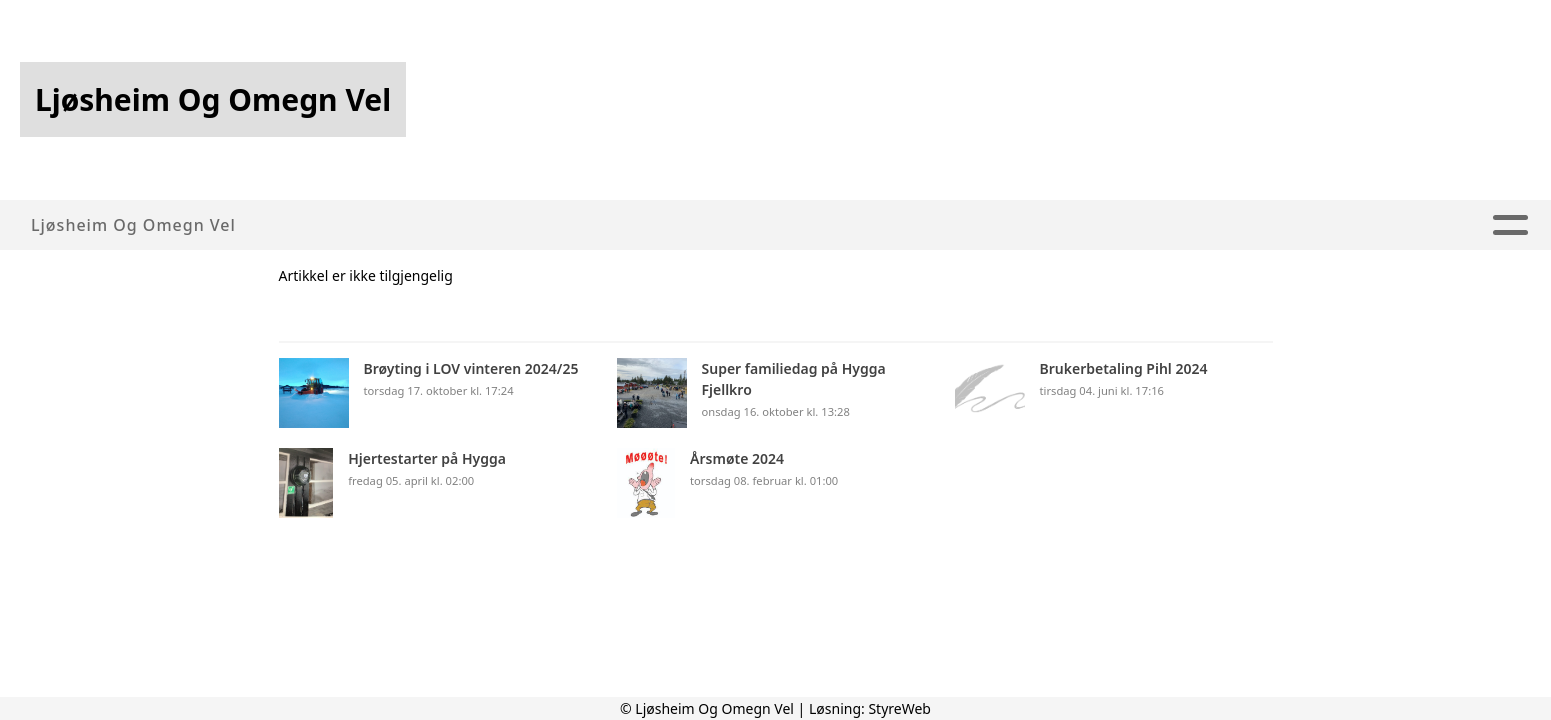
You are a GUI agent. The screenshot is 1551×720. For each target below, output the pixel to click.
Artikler (610, 225)
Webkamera (970, 225)
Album (853, 225)
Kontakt (1294, 225)
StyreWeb (899, 708)
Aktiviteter (736, 225)
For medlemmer (1138, 225)
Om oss (502, 225)
